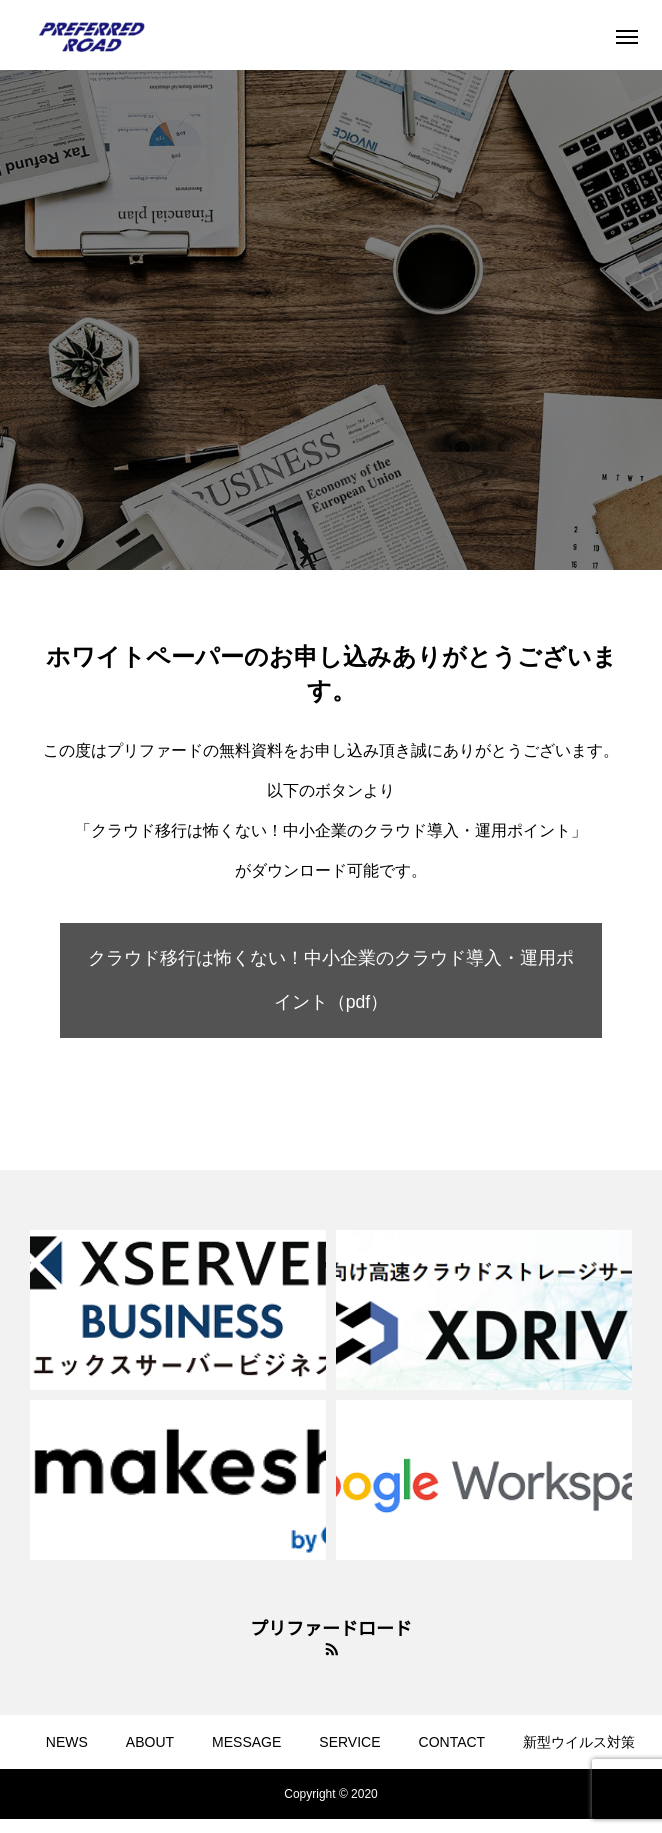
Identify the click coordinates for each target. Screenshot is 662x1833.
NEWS (67, 1742)
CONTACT (452, 1742)
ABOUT (150, 1742)
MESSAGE (246, 1742)
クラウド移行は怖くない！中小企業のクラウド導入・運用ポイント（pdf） (331, 980)
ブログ (427, 1801)
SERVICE (349, 1742)
